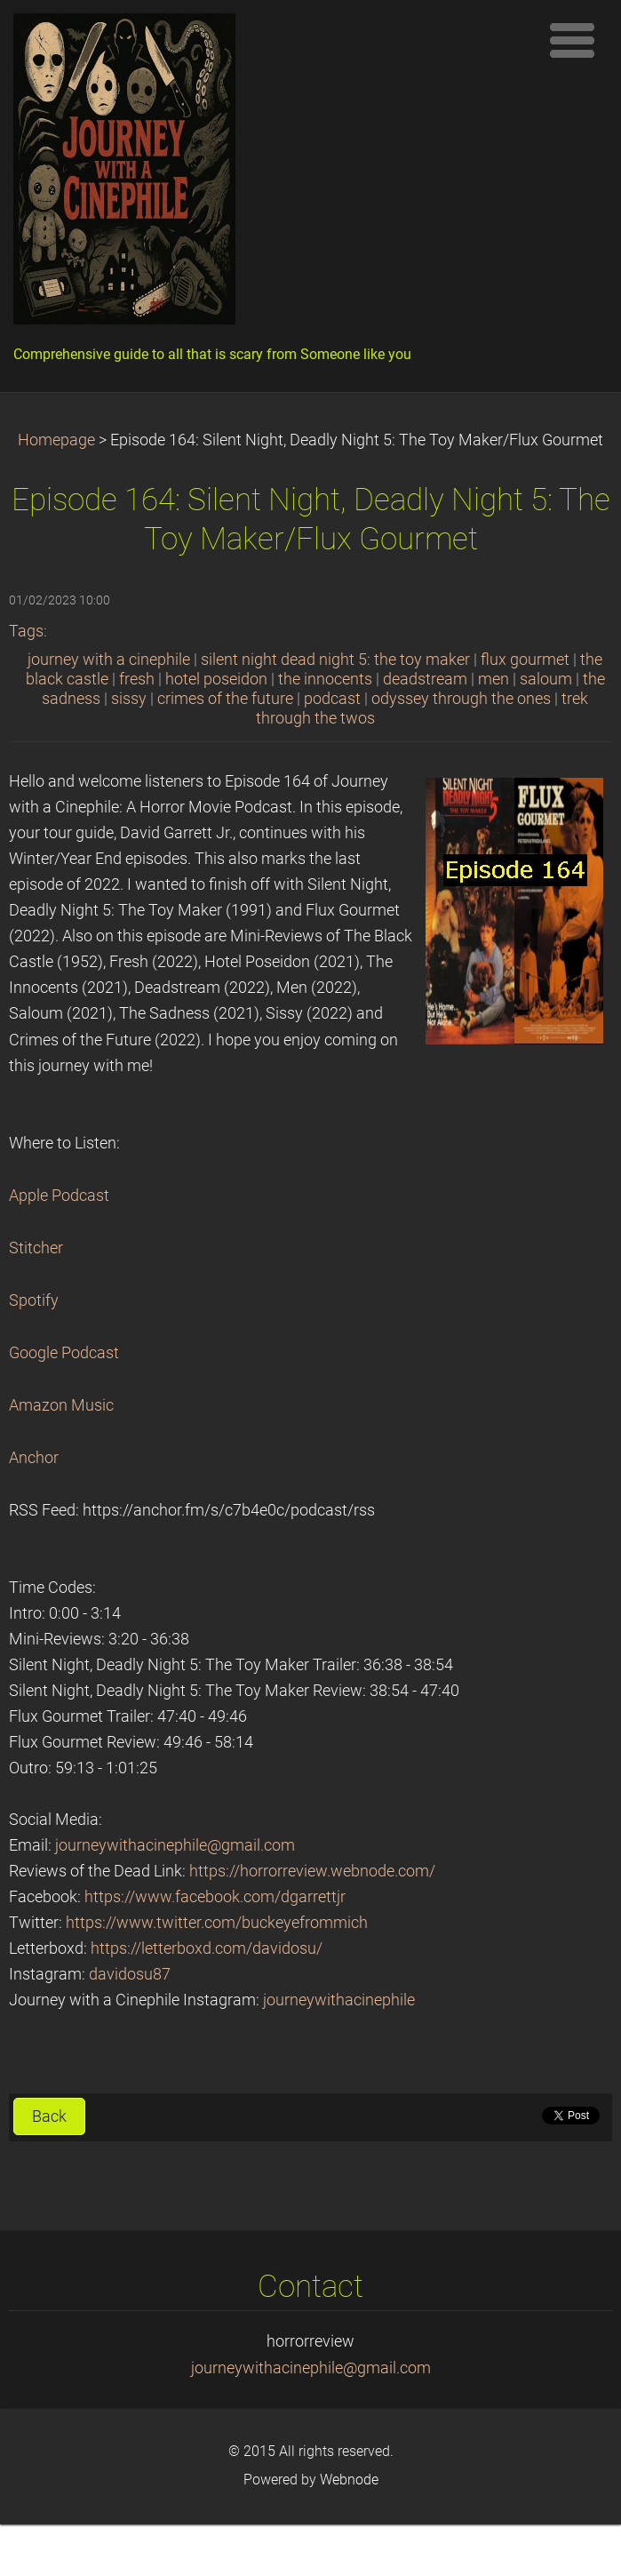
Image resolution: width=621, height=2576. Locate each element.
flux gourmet (525, 659)
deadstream (425, 679)
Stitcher (36, 1248)
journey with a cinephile (109, 659)
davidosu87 (130, 1974)
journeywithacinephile (339, 2000)
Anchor (34, 1458)
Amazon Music (61, 1405)
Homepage (56, 440)
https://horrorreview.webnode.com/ (312, 1871)
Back (49, 2116)
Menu (572, 40)
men (493, 679)
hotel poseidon (216, 679)
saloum (546, 679)
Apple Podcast (59, 1195)
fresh (137, 679)
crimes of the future (225, 699)
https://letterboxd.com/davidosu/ (206, 1948)
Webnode (349, 2479)
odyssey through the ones (461, 699)
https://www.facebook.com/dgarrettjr (215, 1897)
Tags (26, 631)
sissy (129, 699)
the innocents (325, 679)
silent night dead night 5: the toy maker (335, 659)
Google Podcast (64, 1353)
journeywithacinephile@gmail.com (175, 1845)
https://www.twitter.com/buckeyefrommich (217, 1923)
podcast (332, 699)
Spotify (34, 1300)
